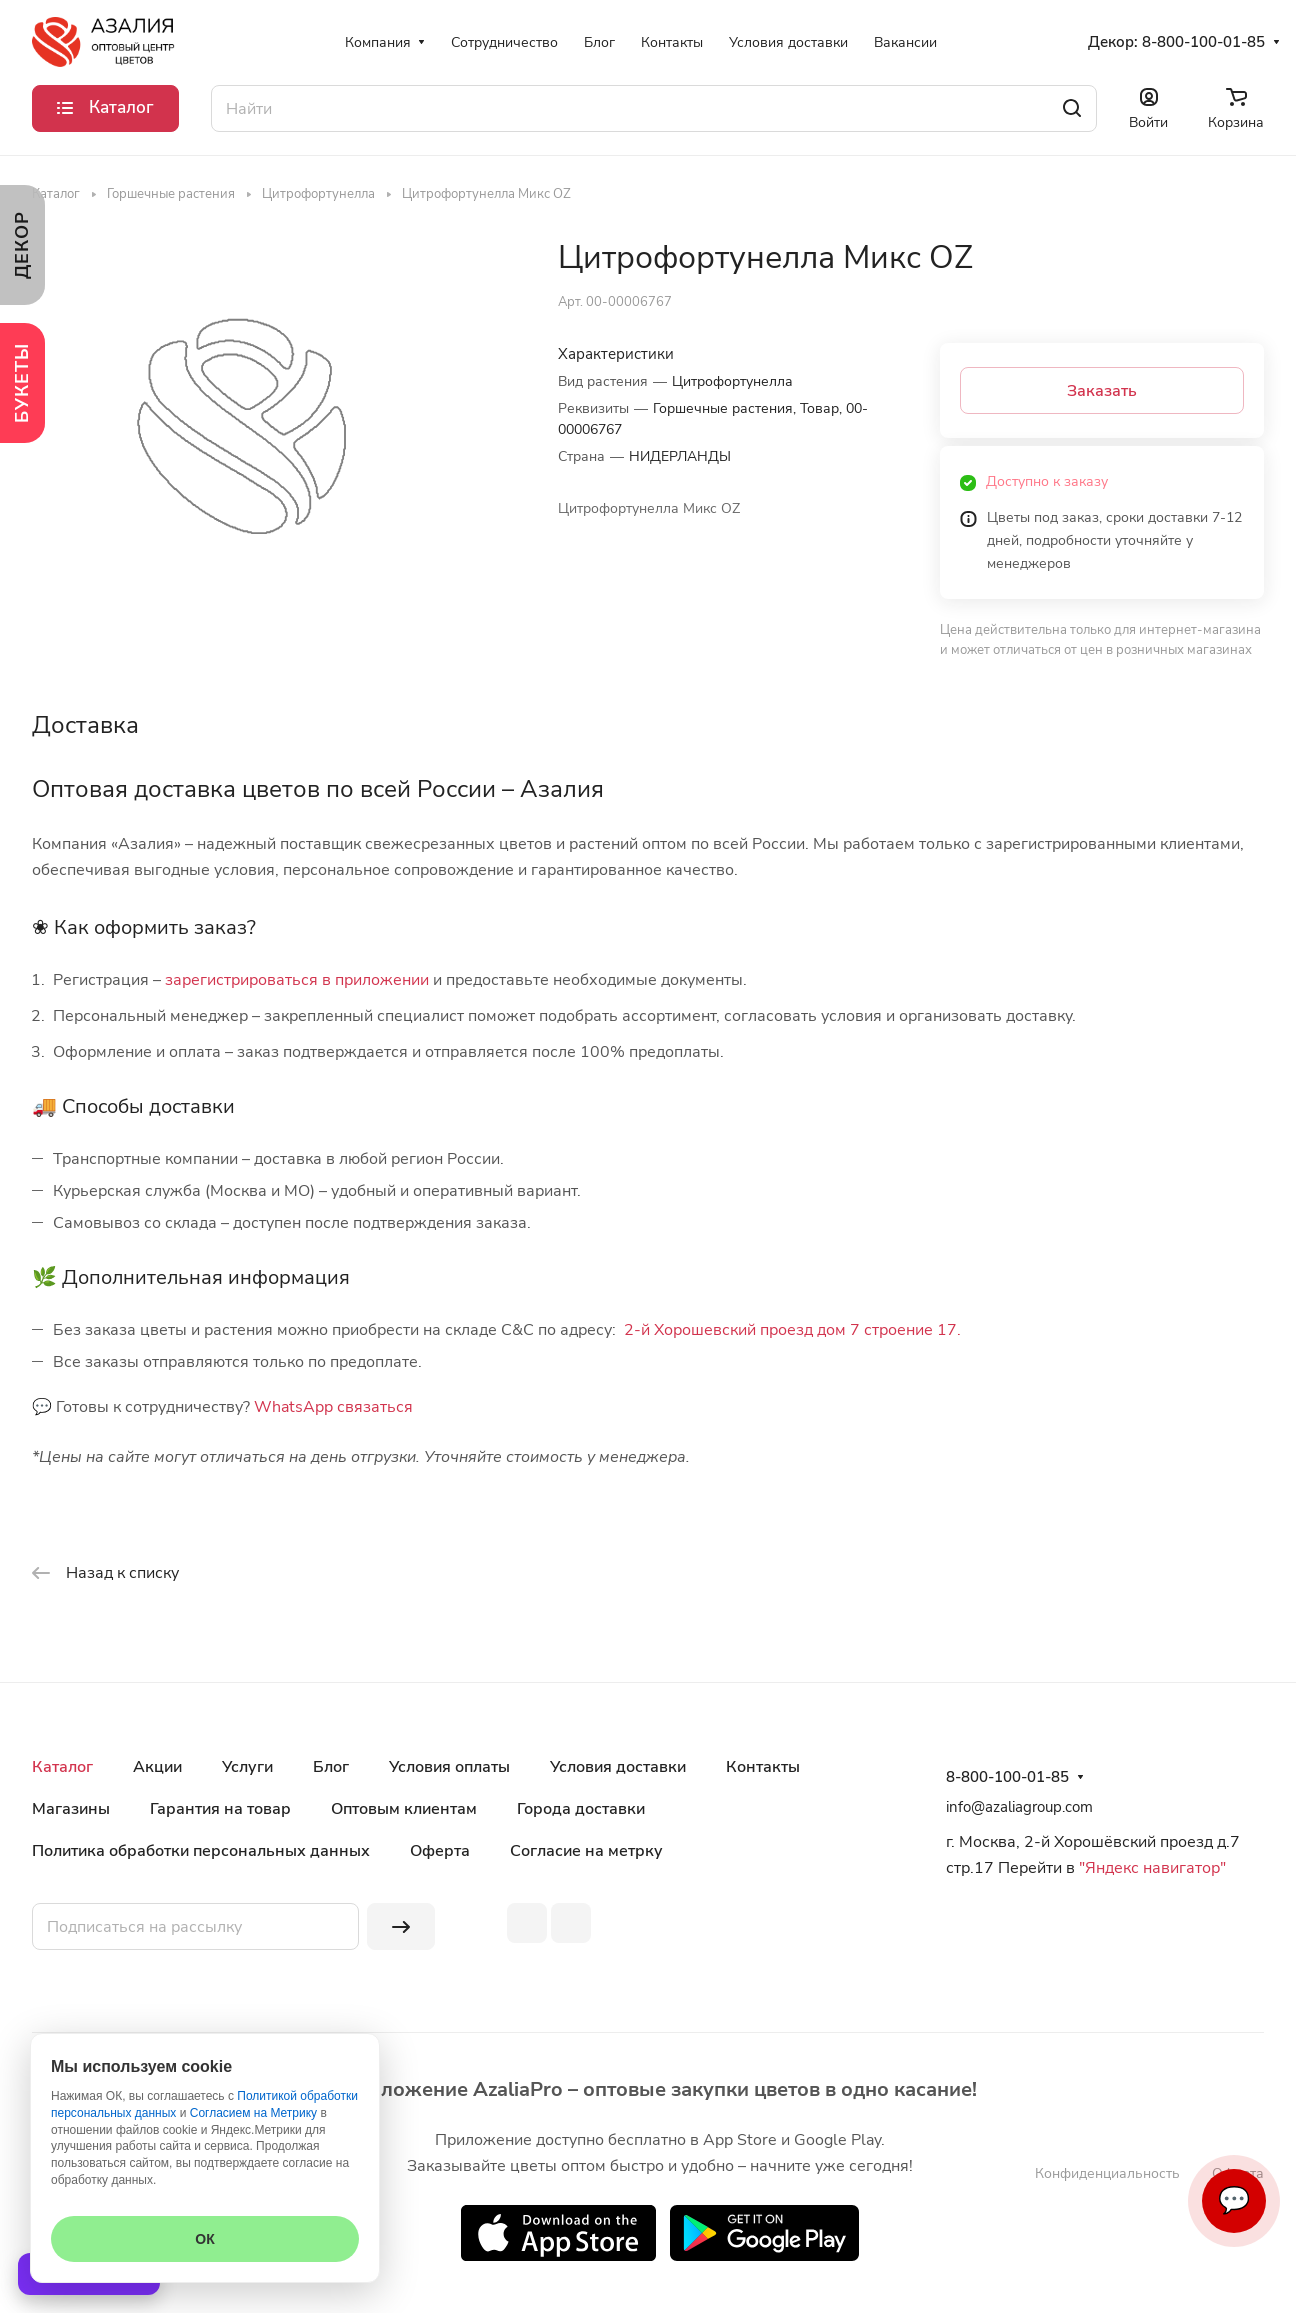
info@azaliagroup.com (1019, 1807)
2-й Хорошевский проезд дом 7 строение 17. (792, 1330)
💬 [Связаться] (1234, 2200)
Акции (157, 1767)
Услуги (247, 1767)
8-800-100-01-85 (1203, 42)
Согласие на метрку (586, 1851)
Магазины (71, 1809)
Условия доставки (618, 1767)
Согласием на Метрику (253, 2113)
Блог (331, 1767)
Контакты (763, 1767)
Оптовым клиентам (404, 1809)
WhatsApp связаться (333, 1407)
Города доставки (581, 1809)
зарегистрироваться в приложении (297, 980)
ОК (204, 2239)
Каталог (62, 1767)
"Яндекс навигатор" (1150, 1868)
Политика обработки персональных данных (201, 1851)
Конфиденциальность (1107, 2173)
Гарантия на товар (220, 1809)
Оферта (440, 1851)
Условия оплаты (449, 1767)
